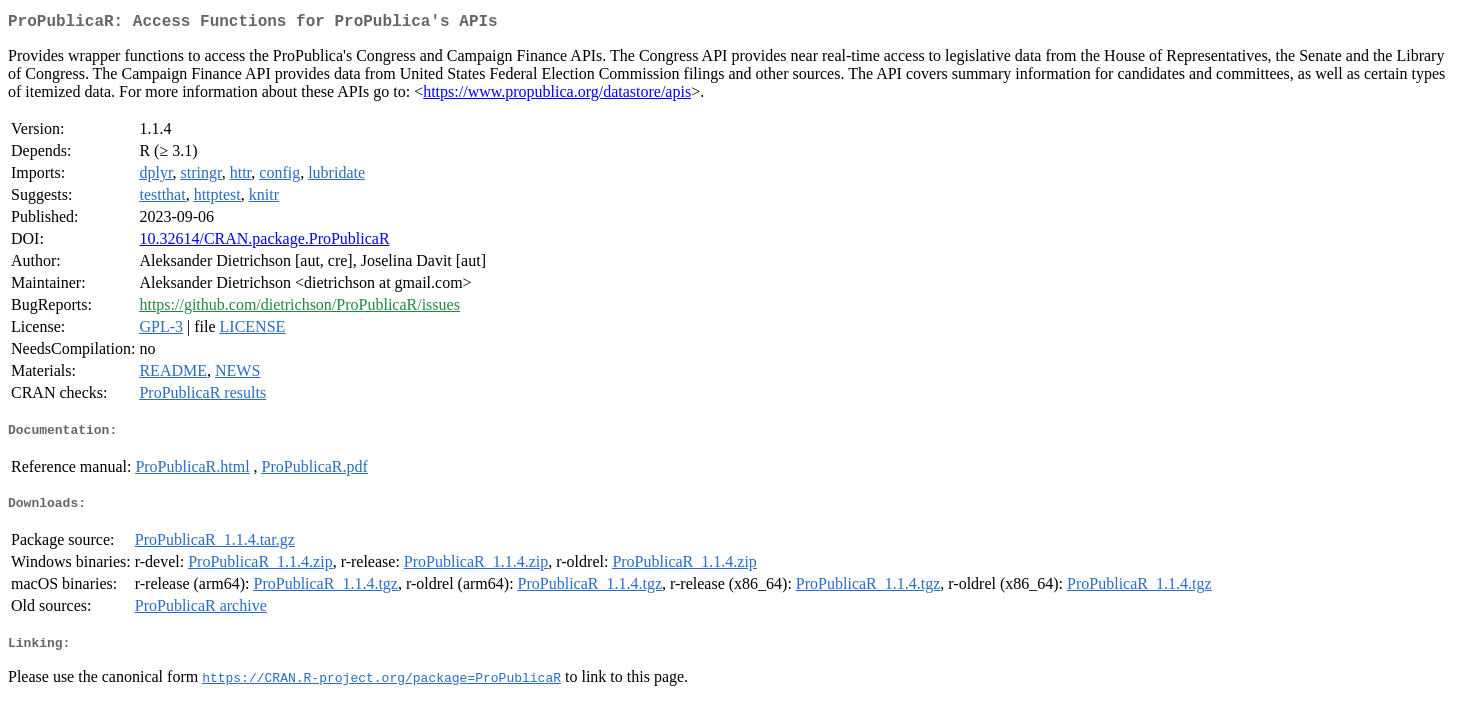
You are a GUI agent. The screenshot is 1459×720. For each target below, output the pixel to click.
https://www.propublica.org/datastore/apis (557, 95)
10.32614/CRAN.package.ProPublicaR (264, 242)
